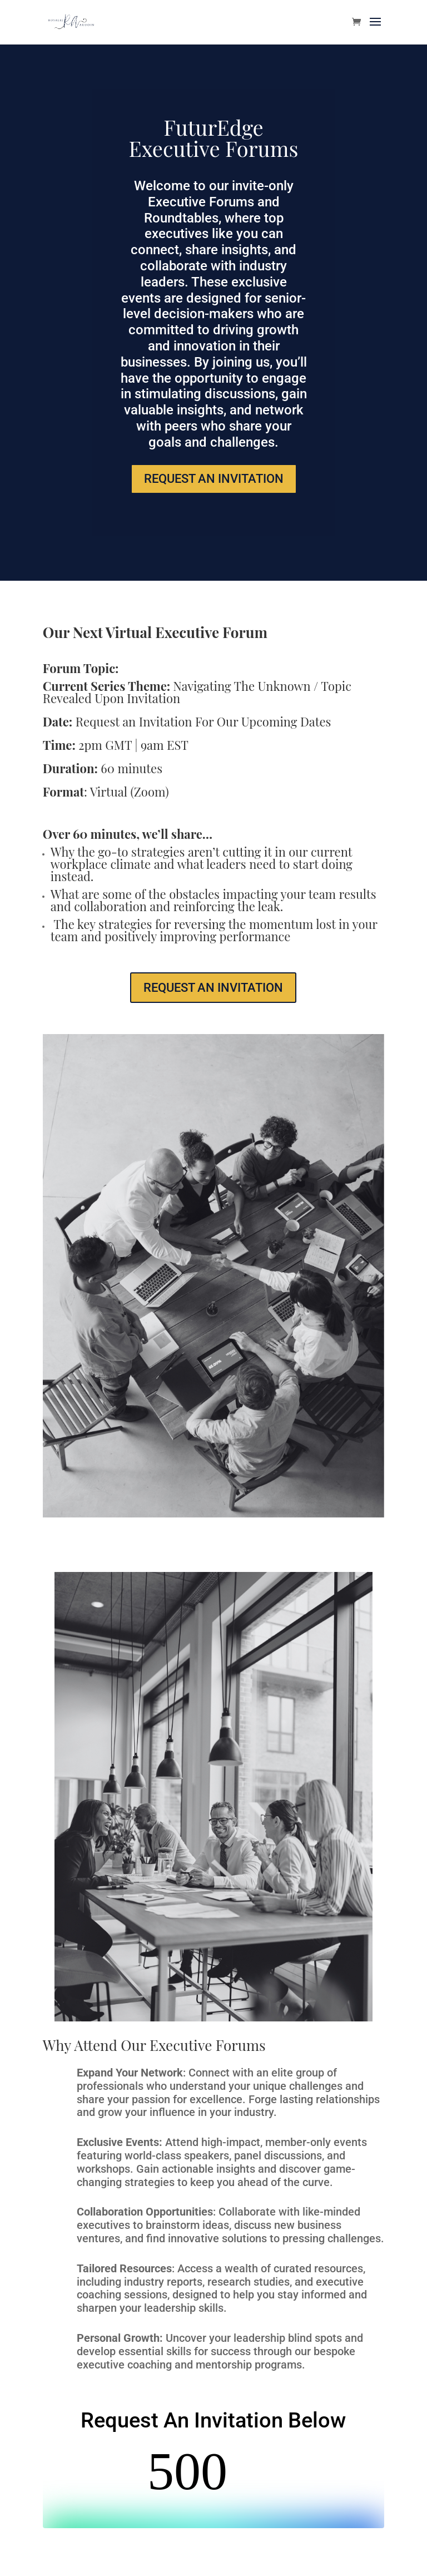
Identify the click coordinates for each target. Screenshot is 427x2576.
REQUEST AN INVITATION (214, 479)
